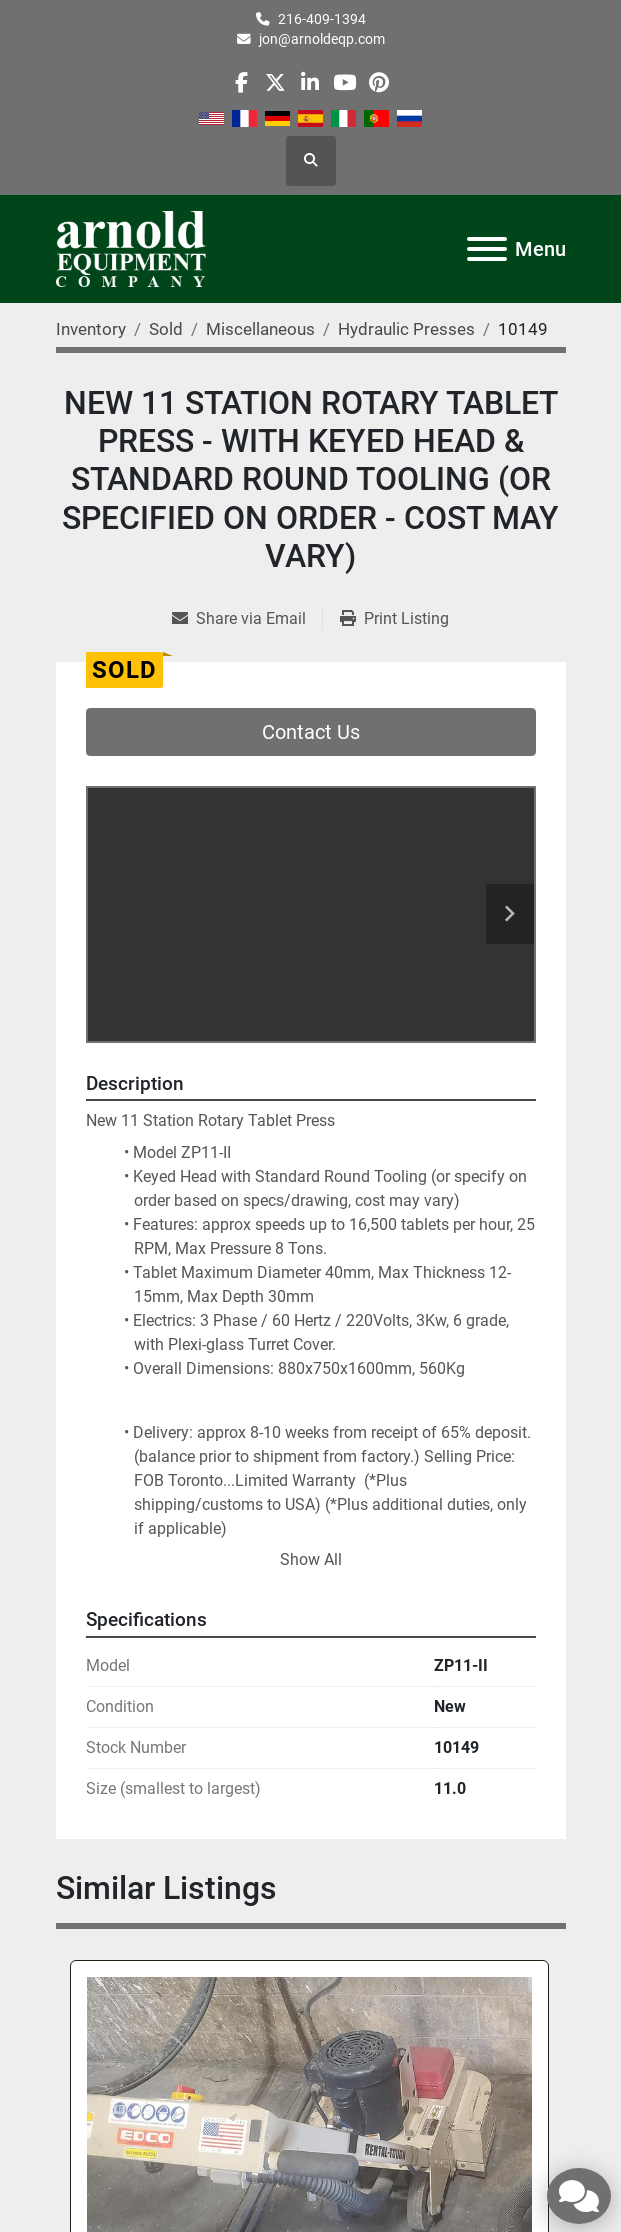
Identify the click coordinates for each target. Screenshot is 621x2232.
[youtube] (344, 82)
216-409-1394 (322, 19)
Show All (311, 1559)
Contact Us (311, 732)
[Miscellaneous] (260, 329)
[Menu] (487, 249)
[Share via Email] (247, 619)
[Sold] (166, 329)
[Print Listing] (394, 619)
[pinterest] (378, 82)
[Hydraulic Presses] (406, 329)
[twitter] (275, 82)
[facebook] (241, 82)
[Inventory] (91, 329)
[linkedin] (309, 82)
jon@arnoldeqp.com (322, 39)
